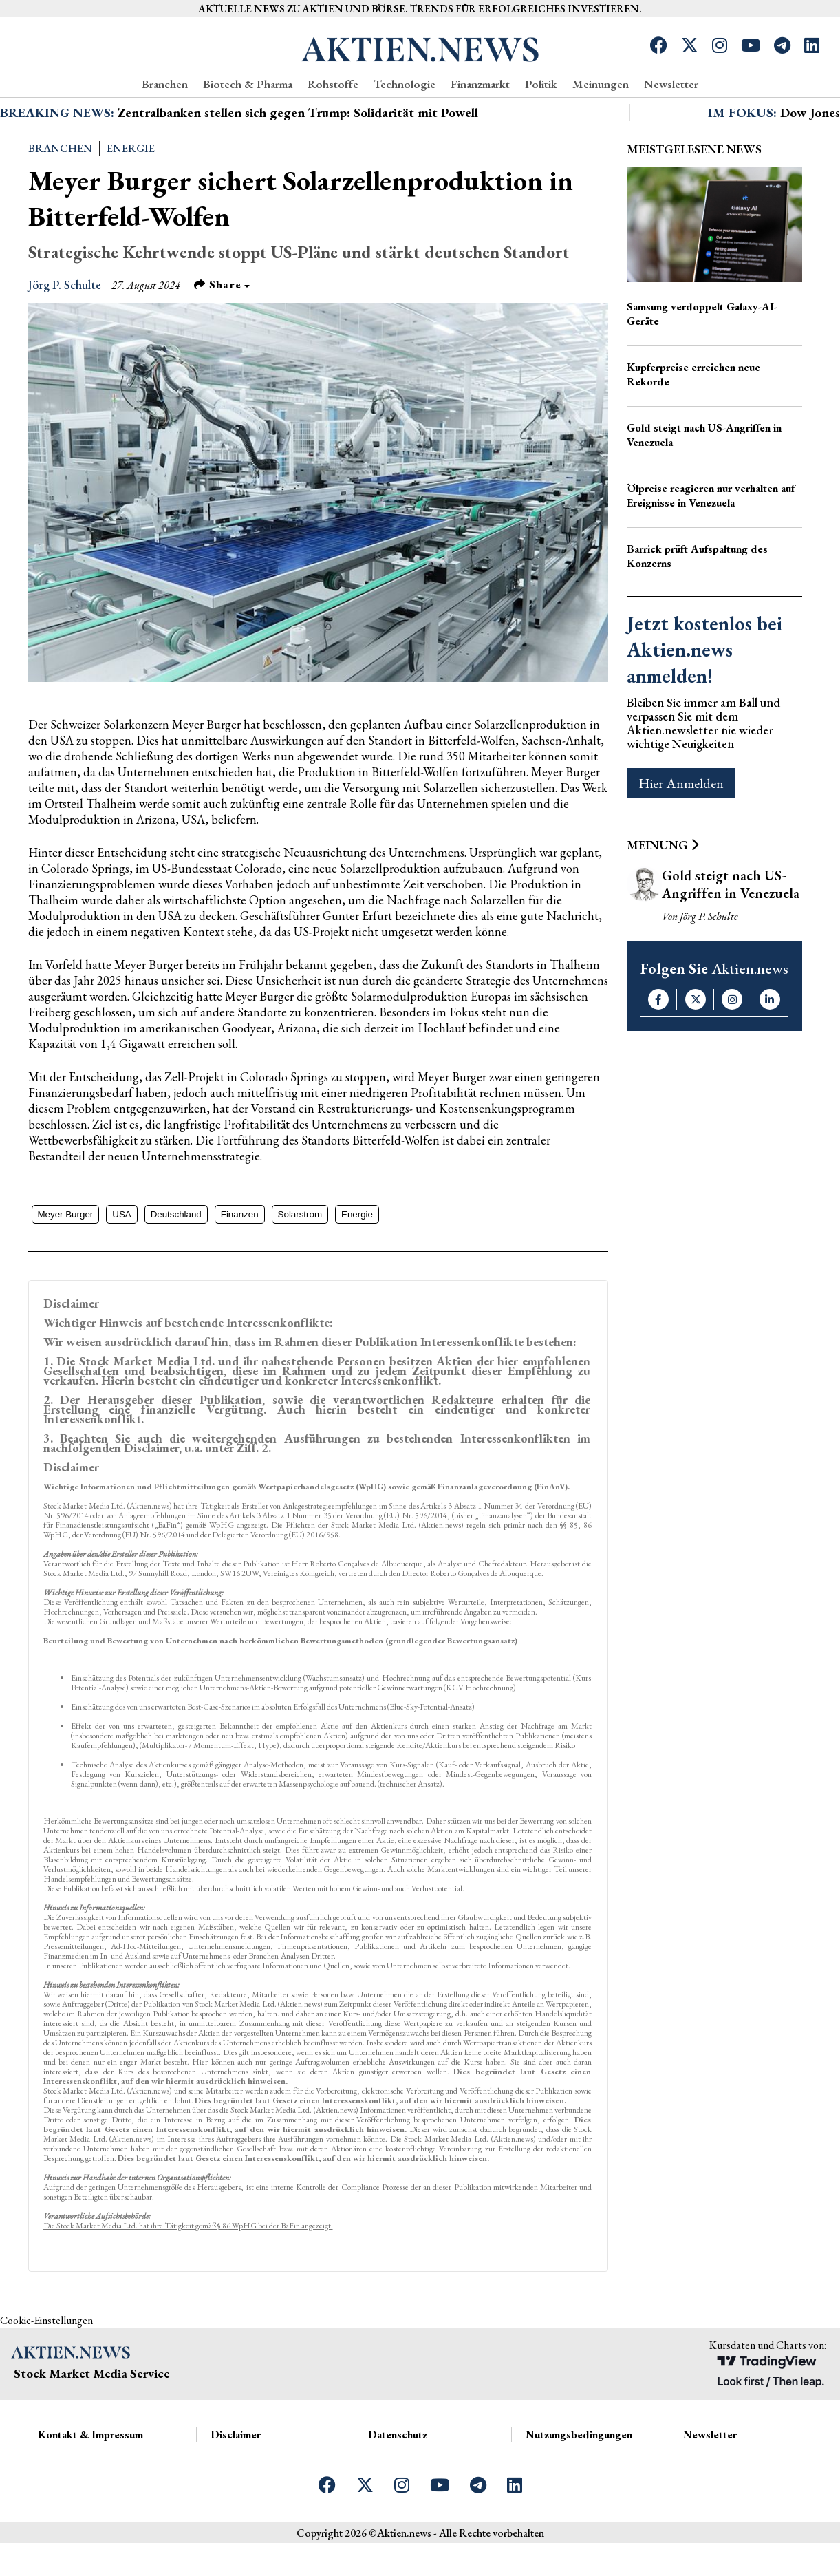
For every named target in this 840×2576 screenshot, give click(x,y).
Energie (131, 198)
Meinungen (600, 84)
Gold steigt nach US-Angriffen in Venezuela (704, 484)
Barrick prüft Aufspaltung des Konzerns (697, 605)
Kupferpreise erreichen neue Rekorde (693, 423)
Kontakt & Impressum (90, 2484)
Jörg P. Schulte (64, 334)
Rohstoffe (333, 84)
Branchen (165, 84)
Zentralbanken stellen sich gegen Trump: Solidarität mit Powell (298, 162)
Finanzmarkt (480, 84)
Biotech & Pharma (247, 84)
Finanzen (240, 1264)
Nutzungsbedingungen (579, 2484)
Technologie (404, 84)
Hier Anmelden (681, 833)
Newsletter (671, 84)
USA (121, 1264)
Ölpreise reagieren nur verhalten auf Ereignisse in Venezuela (711, 545)
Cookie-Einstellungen (46, 2370)
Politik (541, 84)
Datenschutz (397, 2484)
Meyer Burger (66, 1264)
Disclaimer (236, 2484)
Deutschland (176, 1264)
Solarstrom (300, 1264)
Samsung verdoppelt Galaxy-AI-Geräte (702, 363)
